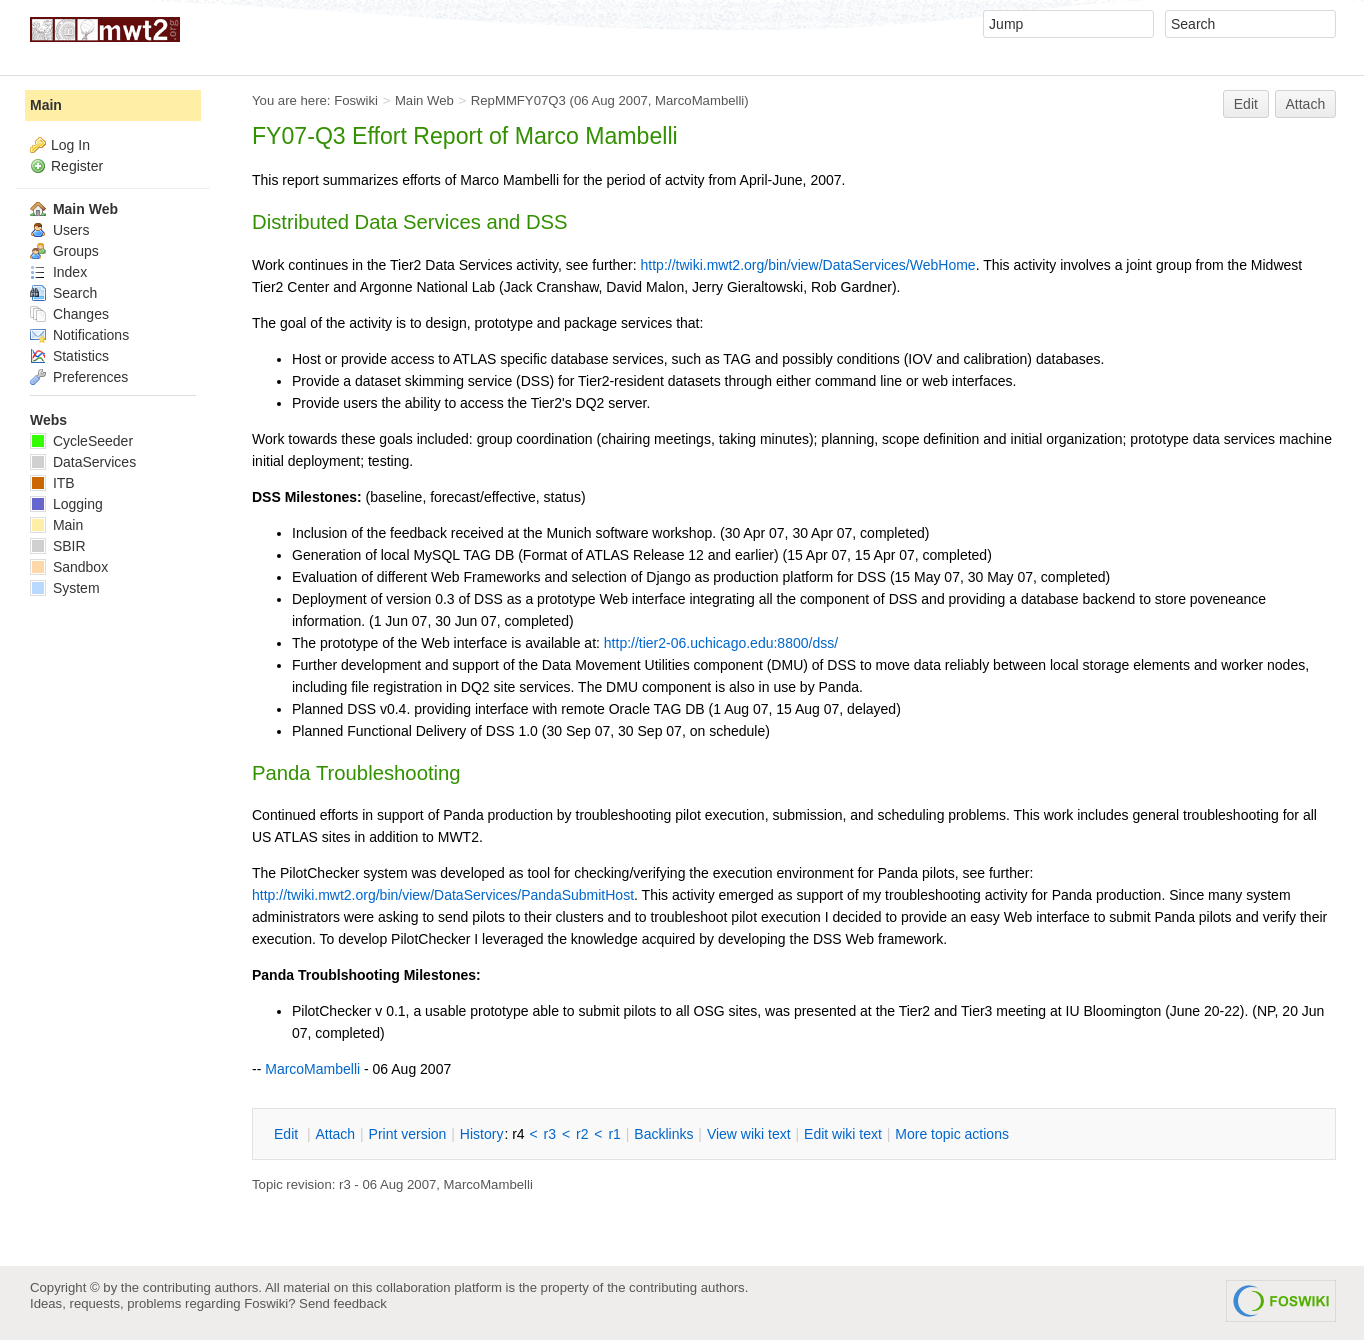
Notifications (79, 335)
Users (59, 230)
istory (482, 1134)
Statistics (69, 356)
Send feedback (343, 1303)
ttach (335, 1134)
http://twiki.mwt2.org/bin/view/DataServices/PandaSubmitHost (443, 895)
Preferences (79, 377)
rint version (408, 1134)
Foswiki (356, 100)
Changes (69, 314)
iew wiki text (749, 1134)
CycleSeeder (81, 441)
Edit (1246, 104)
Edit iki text (843, 1134)
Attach (1306, 104)
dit (288, 1134)
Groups (64, 251)
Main (46, 105)
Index (58, 272)
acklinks (663, 1134)
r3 (550, 1134)
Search (63, 293)
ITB (52, 483)
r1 (614, 1134)
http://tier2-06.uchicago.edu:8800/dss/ (721, 643)
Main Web (424, 100)
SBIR (58, 546)
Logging (66, 504)
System (65, 588)
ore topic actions (952, 1134)
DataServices (83, 462)
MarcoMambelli (699, 100)
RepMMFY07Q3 (518, 100)
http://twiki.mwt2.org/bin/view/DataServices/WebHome (808, 265)
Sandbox (69, 567)
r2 (582, 1134)
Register (77, 166)
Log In (70, 145)
